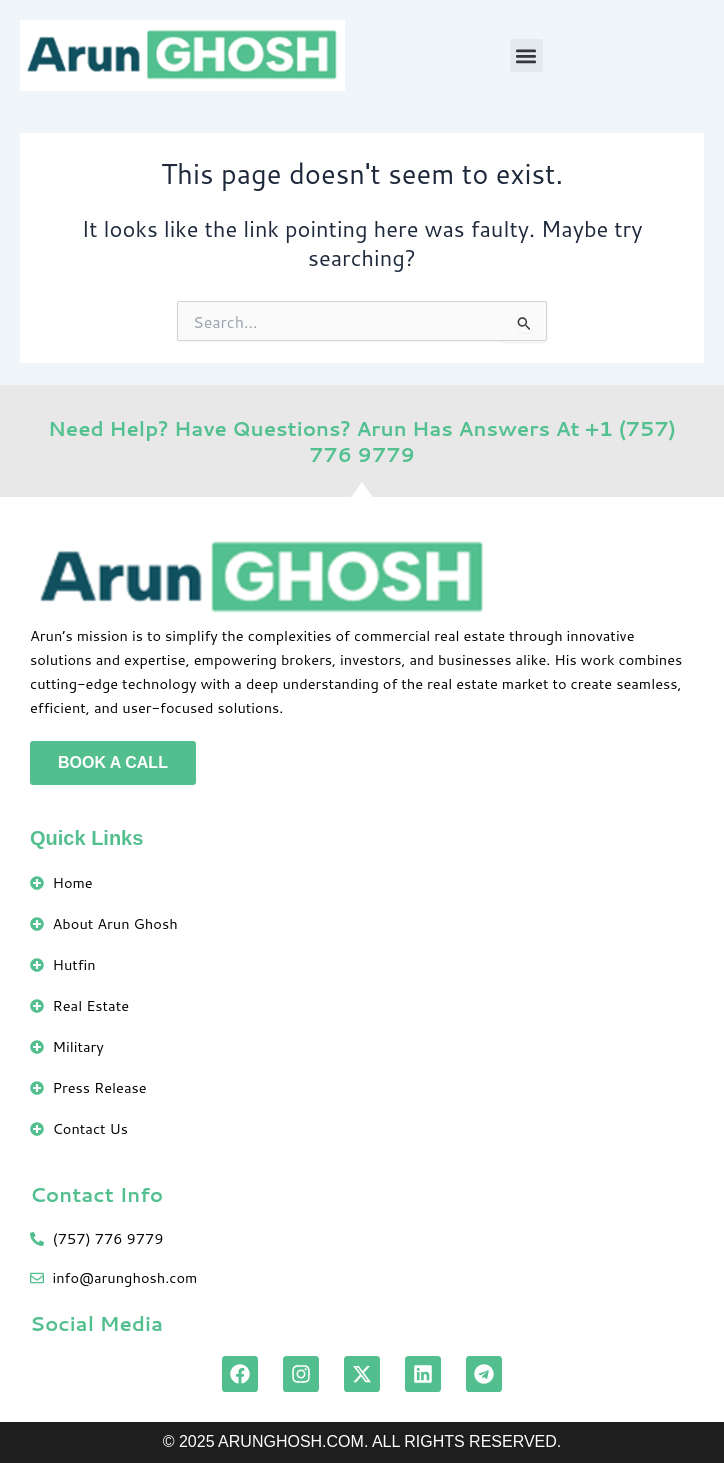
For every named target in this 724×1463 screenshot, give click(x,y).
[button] (526, 55)
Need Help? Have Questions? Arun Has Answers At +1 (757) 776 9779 (362, 441)
